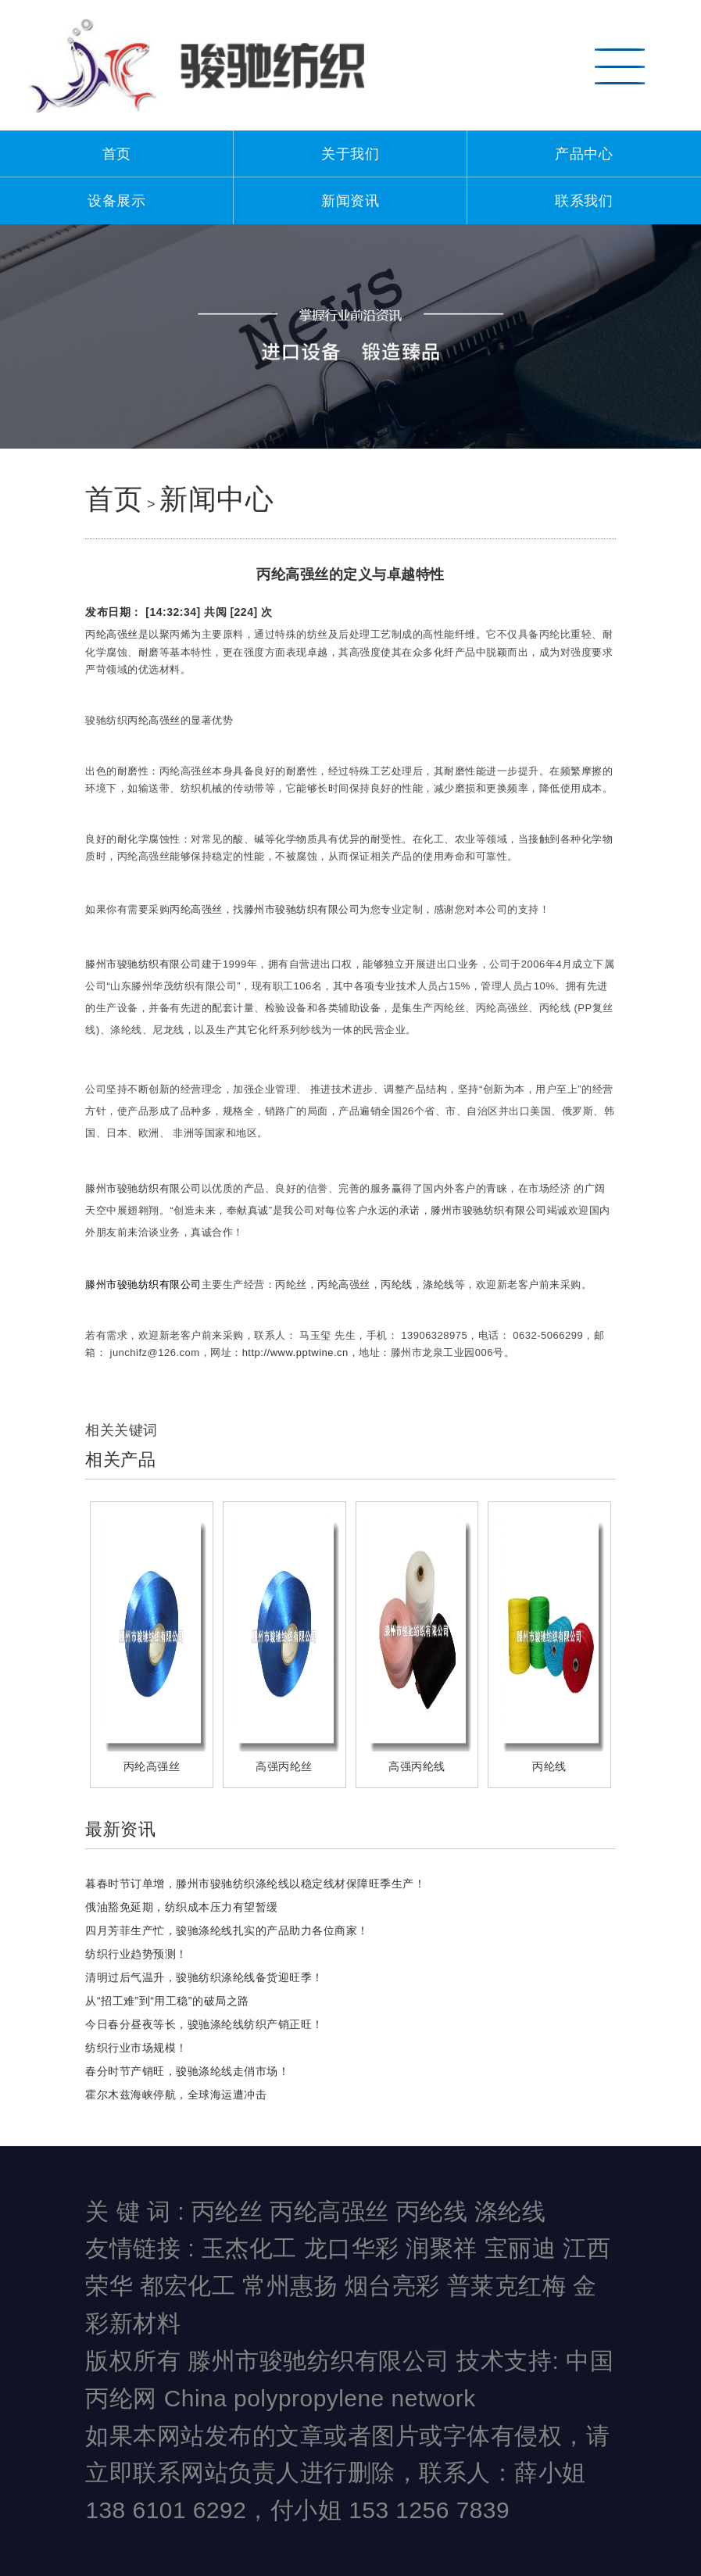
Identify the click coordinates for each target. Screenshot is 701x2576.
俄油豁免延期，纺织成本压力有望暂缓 (181, 1907)
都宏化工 (187, 2286)
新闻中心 (216, 499)
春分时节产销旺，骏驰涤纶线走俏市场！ (187, 2071)
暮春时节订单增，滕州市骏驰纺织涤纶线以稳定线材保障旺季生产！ (255, 1883)
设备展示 (116, 201)
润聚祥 (441, 2248)
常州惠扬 (290, 2286)
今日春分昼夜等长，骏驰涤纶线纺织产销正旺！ (204, 2024)
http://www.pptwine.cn (295, 1352)
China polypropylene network (320, 2398)
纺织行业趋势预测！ (136, 1954)
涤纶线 (439, 1284)
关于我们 (350, 154)
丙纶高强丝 (111, 634)
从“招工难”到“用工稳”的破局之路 (167, 2001)
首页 (116, 154)
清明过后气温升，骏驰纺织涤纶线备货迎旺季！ (204, 1977)
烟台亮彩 (392, 2286)
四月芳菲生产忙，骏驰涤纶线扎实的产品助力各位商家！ (227, 1930)
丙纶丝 (291, 1284)
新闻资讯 (350, 201)
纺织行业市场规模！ (136, 2047)
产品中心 (584, 154)
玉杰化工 (249, 2248)
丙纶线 (397, 1284)
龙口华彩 (351, 2248)
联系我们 (584, 201)
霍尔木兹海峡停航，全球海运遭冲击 (175, 2094)
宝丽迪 (520, 2248)
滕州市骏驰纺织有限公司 (302, 909)
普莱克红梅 (507, 2286)
